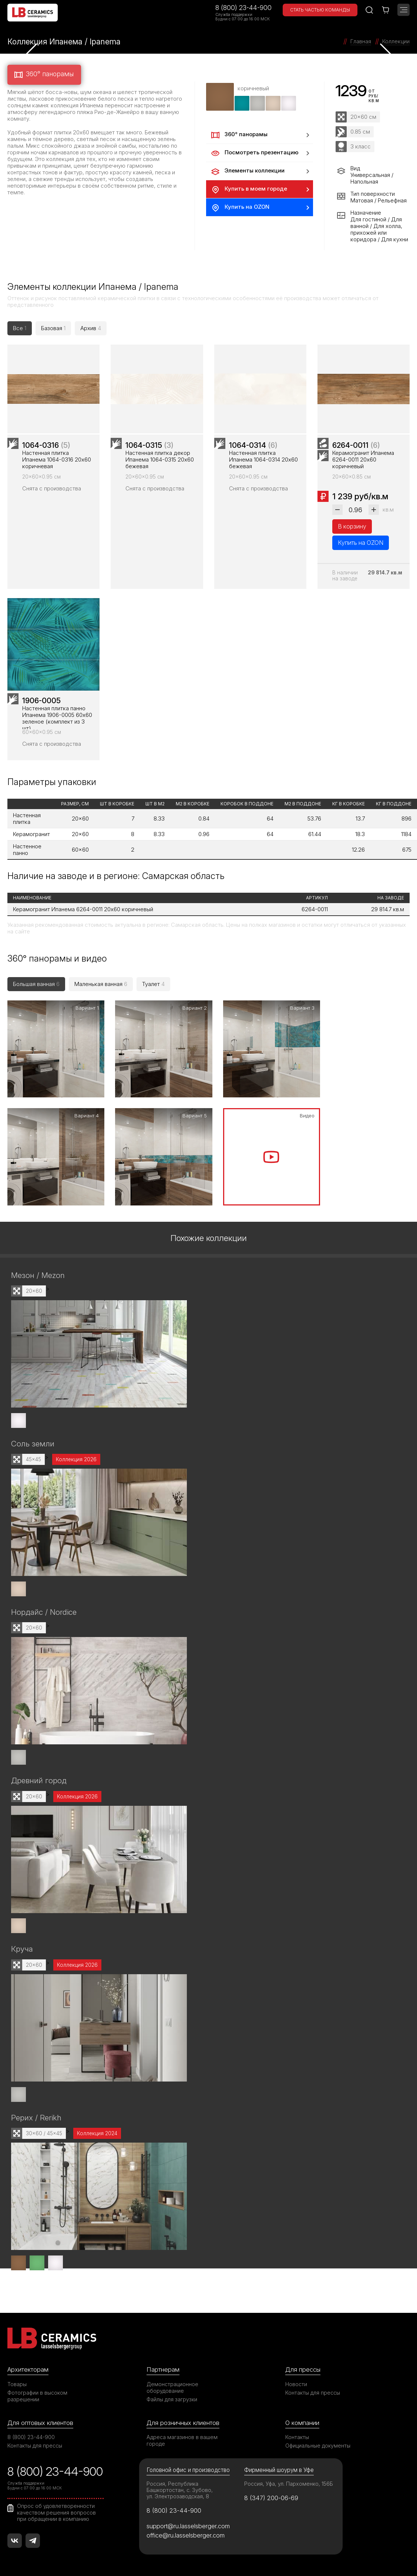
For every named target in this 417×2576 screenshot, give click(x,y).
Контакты (297, 2434)
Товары (17, 2381)
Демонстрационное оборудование (172, 2384)
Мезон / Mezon (38, 1274)
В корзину (352, 530)
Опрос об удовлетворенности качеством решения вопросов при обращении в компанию (56, 2509)
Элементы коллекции (247, 171)
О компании (302, 2420)
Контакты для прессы (312, 2390)
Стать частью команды (320, 10)
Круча (22, 1946)
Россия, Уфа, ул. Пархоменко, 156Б (288, 2481)
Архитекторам (27, 2366)
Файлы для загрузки (172, 2396)
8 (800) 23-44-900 (243, 7)
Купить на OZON (240, 207)
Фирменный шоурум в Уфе (279, 2467)
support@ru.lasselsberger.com (188, 2523)
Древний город (39, 1778)
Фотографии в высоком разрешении (37, 2393)
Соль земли (32, 1442)
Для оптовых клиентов (40, 2420)
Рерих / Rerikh (36, 2115)
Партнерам (163, 2366)
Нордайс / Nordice (44, 1610)
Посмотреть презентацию (254, 153)
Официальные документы (317, 2443)
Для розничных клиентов (183, 2420)
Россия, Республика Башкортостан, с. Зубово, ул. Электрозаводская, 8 (180, 2487)
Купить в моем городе (248, 189)
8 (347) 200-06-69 (271, 2495)
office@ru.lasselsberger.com (186, 2532)
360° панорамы (43, 75)
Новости (296, 2381)
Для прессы (302, 2366)
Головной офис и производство (188, 2467)
